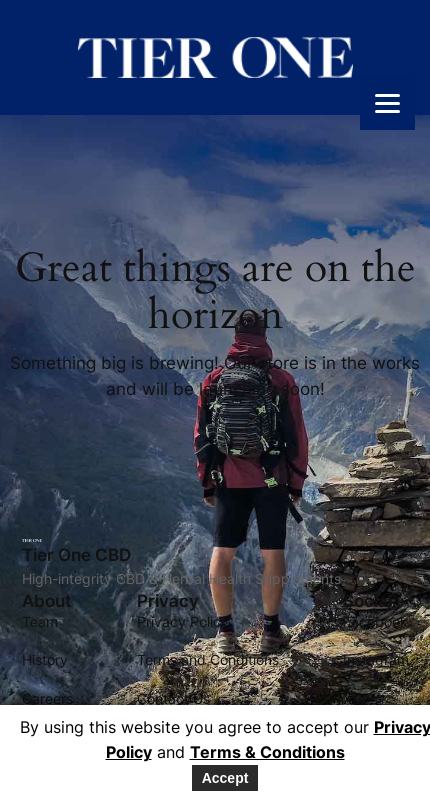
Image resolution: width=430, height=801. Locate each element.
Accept (225, 778)
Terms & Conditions (267, 752)
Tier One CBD (76, 555)
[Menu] (387, 102)
